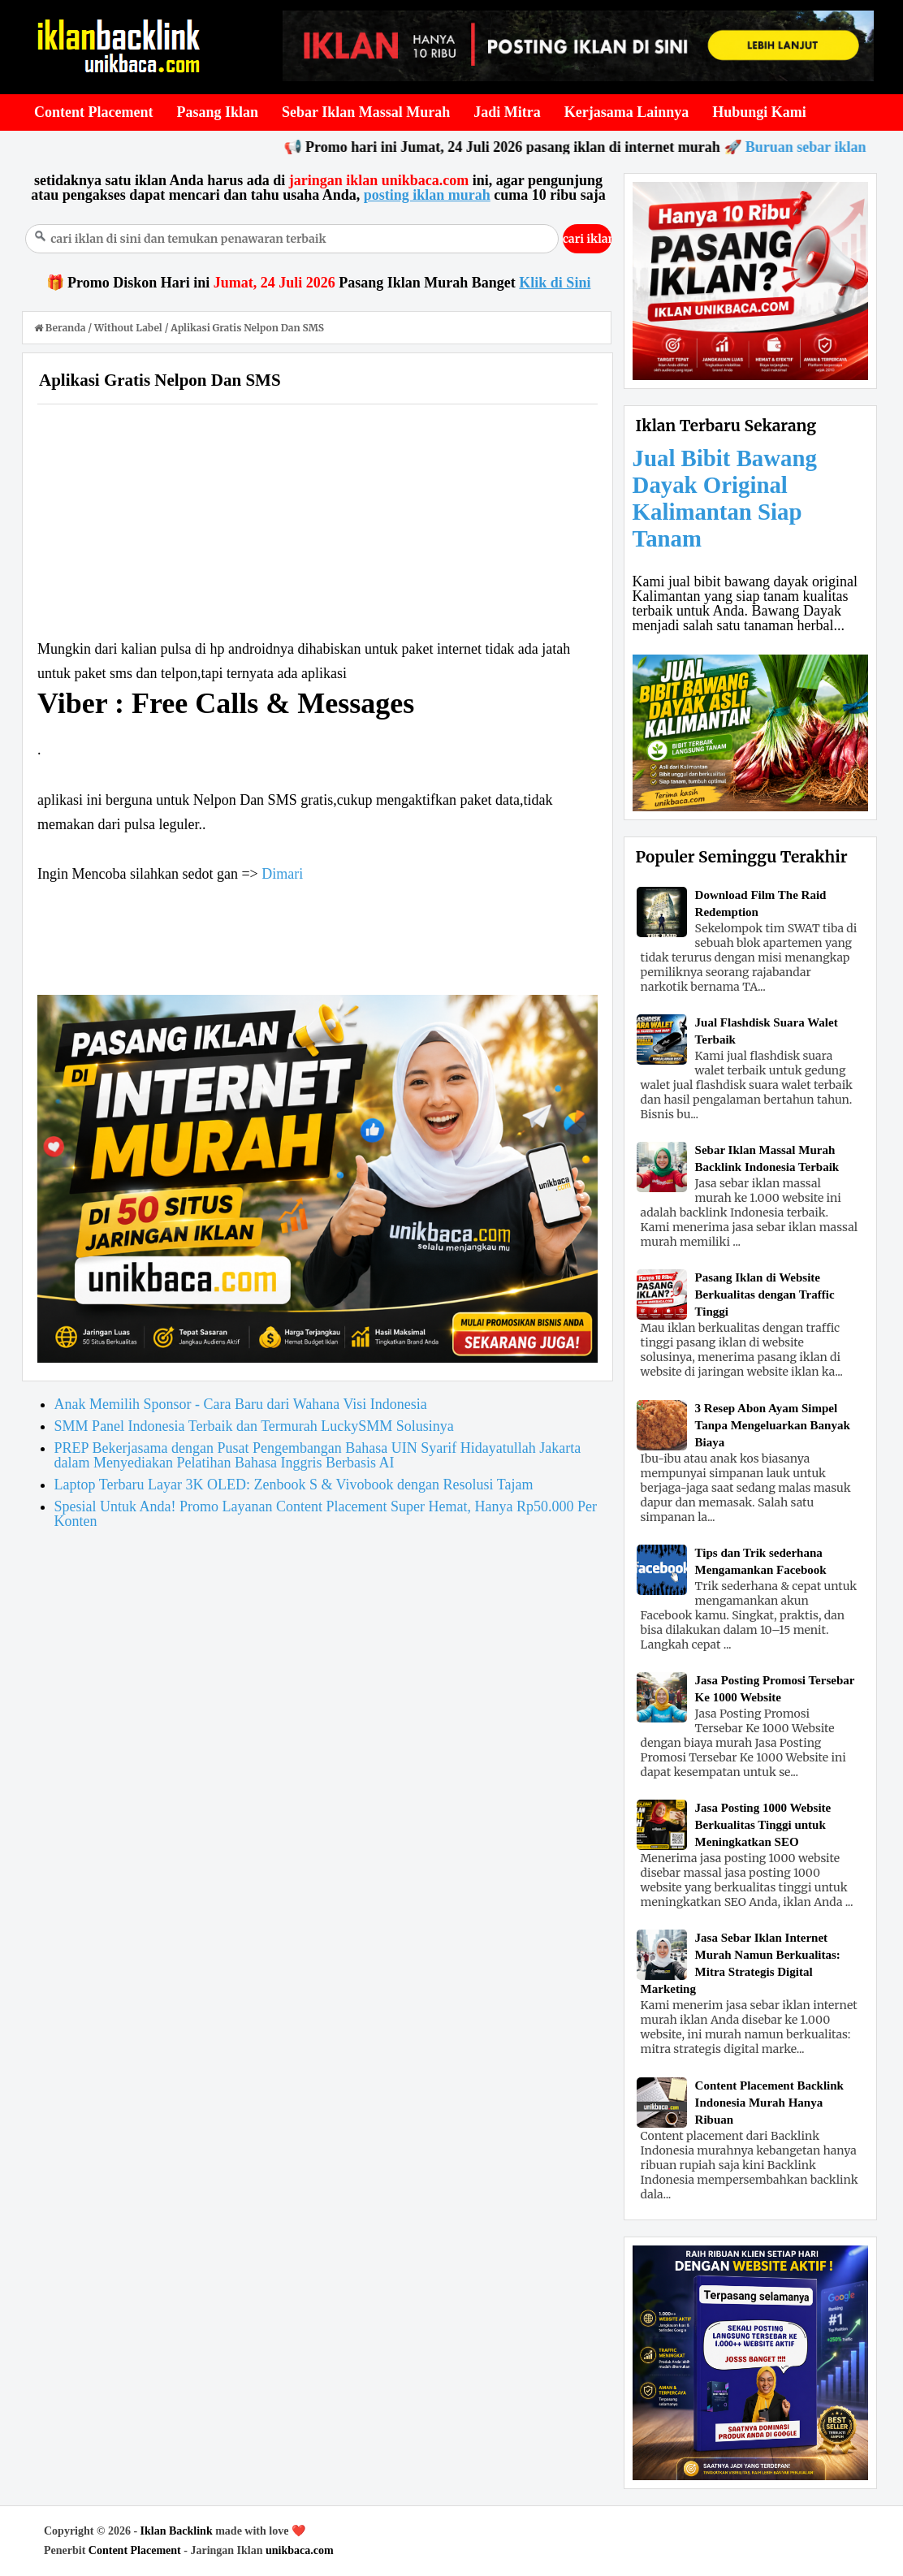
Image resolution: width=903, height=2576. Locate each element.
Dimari (282, 874)
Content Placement (135, 2550)
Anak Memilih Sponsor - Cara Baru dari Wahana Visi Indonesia (240, 1404)
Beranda (61, 328)
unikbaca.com (300, 2550)
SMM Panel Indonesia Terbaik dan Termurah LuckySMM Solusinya (254, 1426)
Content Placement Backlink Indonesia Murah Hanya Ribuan (769, 2102)
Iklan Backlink (176, 2531)
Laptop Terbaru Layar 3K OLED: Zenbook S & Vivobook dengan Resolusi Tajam (294, 1484)
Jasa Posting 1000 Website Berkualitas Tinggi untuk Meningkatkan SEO (763, 1824)
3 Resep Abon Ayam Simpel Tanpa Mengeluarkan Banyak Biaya (772, 1425)
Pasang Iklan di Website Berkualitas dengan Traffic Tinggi (765, 1294)
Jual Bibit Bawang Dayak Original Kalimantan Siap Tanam (725, 498)
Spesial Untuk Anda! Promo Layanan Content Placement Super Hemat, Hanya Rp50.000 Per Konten (325, 1513)
